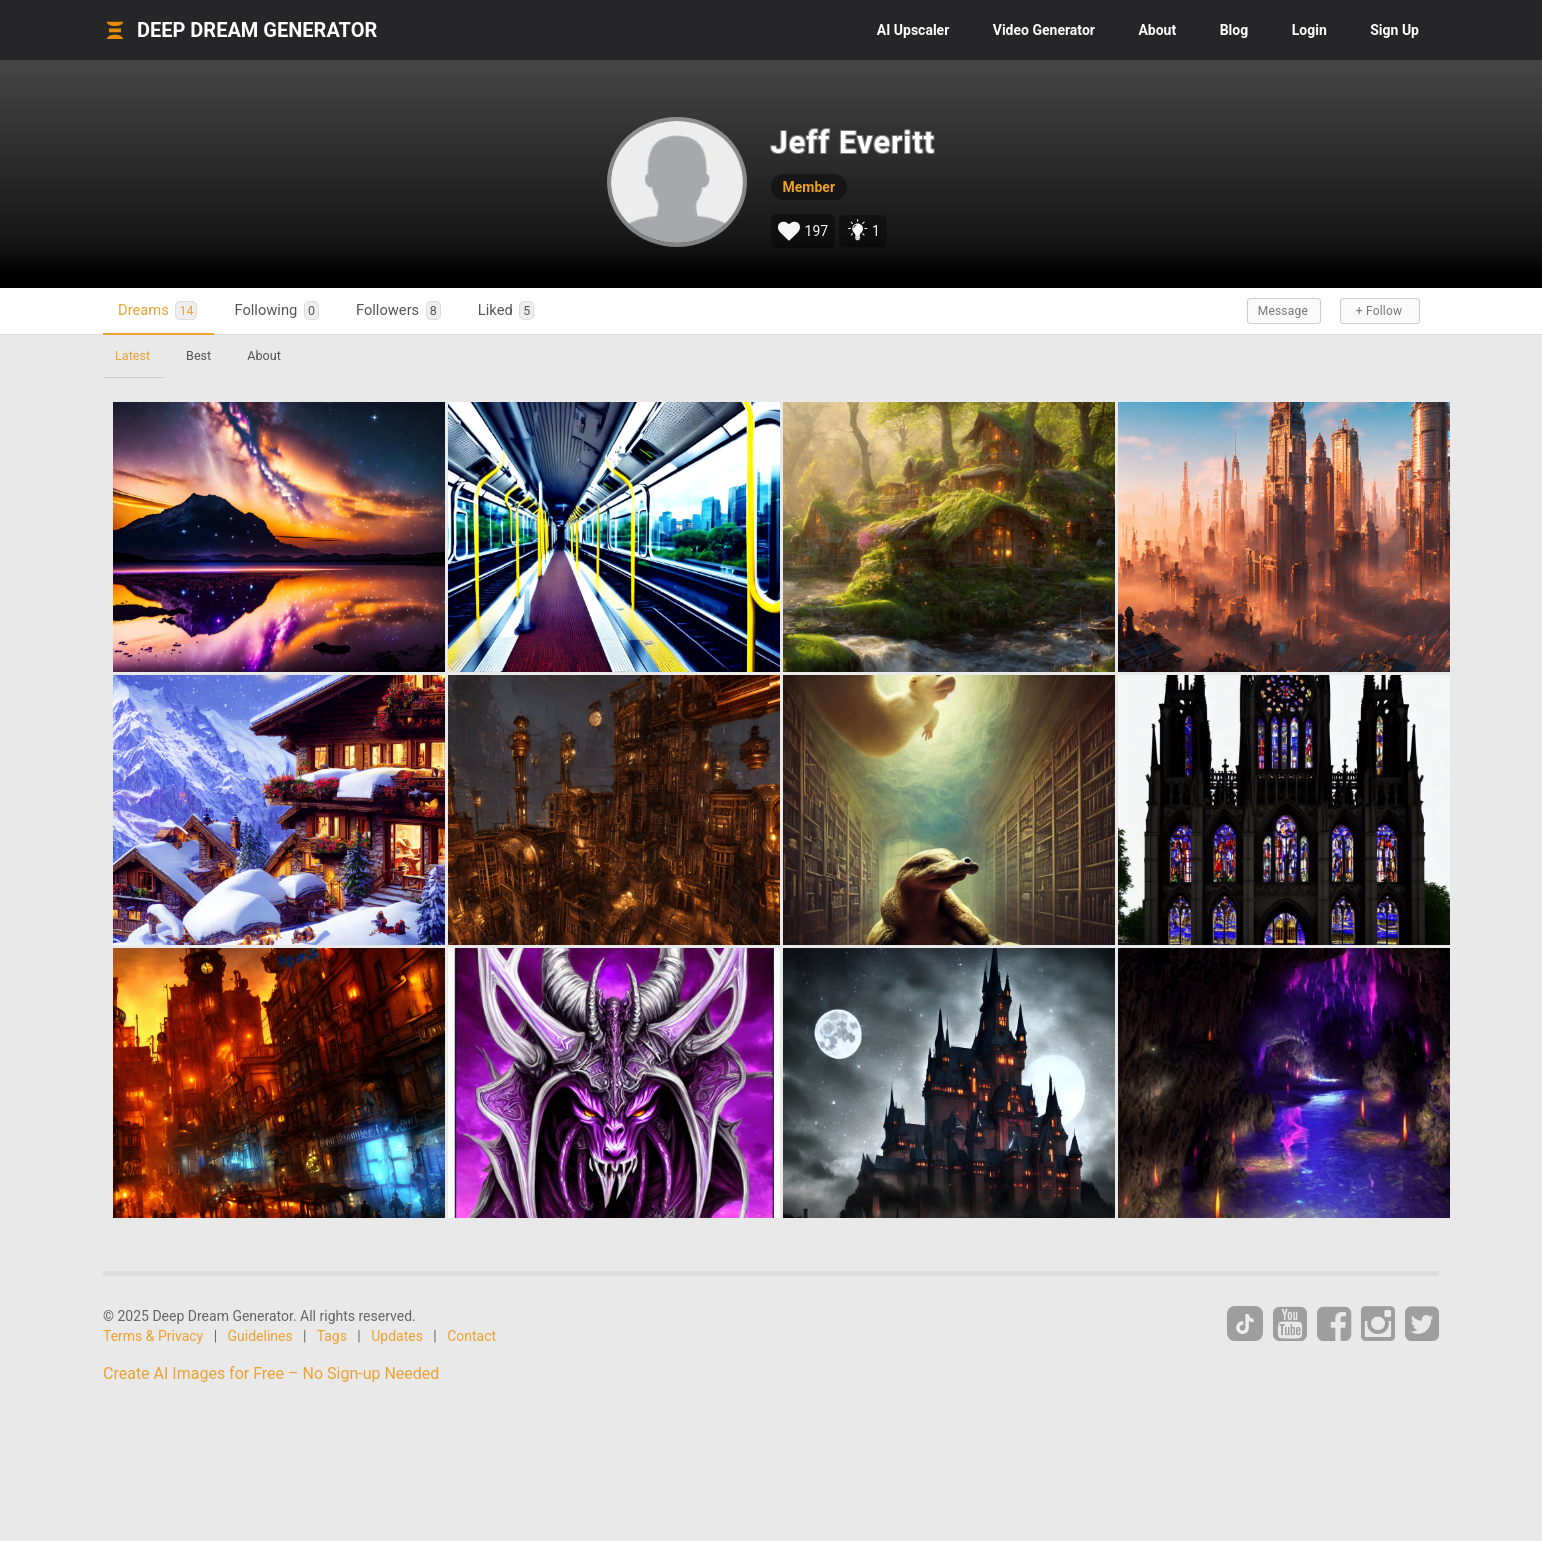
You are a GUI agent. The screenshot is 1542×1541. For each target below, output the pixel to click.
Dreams (157, 310)
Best (198, 355)
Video (1044, 30)
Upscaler (913, 30)
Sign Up (1394, 30)
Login (1309, 30)
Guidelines (260, 1336)
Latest (132, 355)
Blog (1234, 30)
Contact (471, 1336)
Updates (397, 1336)
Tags (332, 1336)
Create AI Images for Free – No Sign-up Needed (271, 1373)
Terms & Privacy (153, 1336)
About (1157, 30)
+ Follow (1379, 311)
